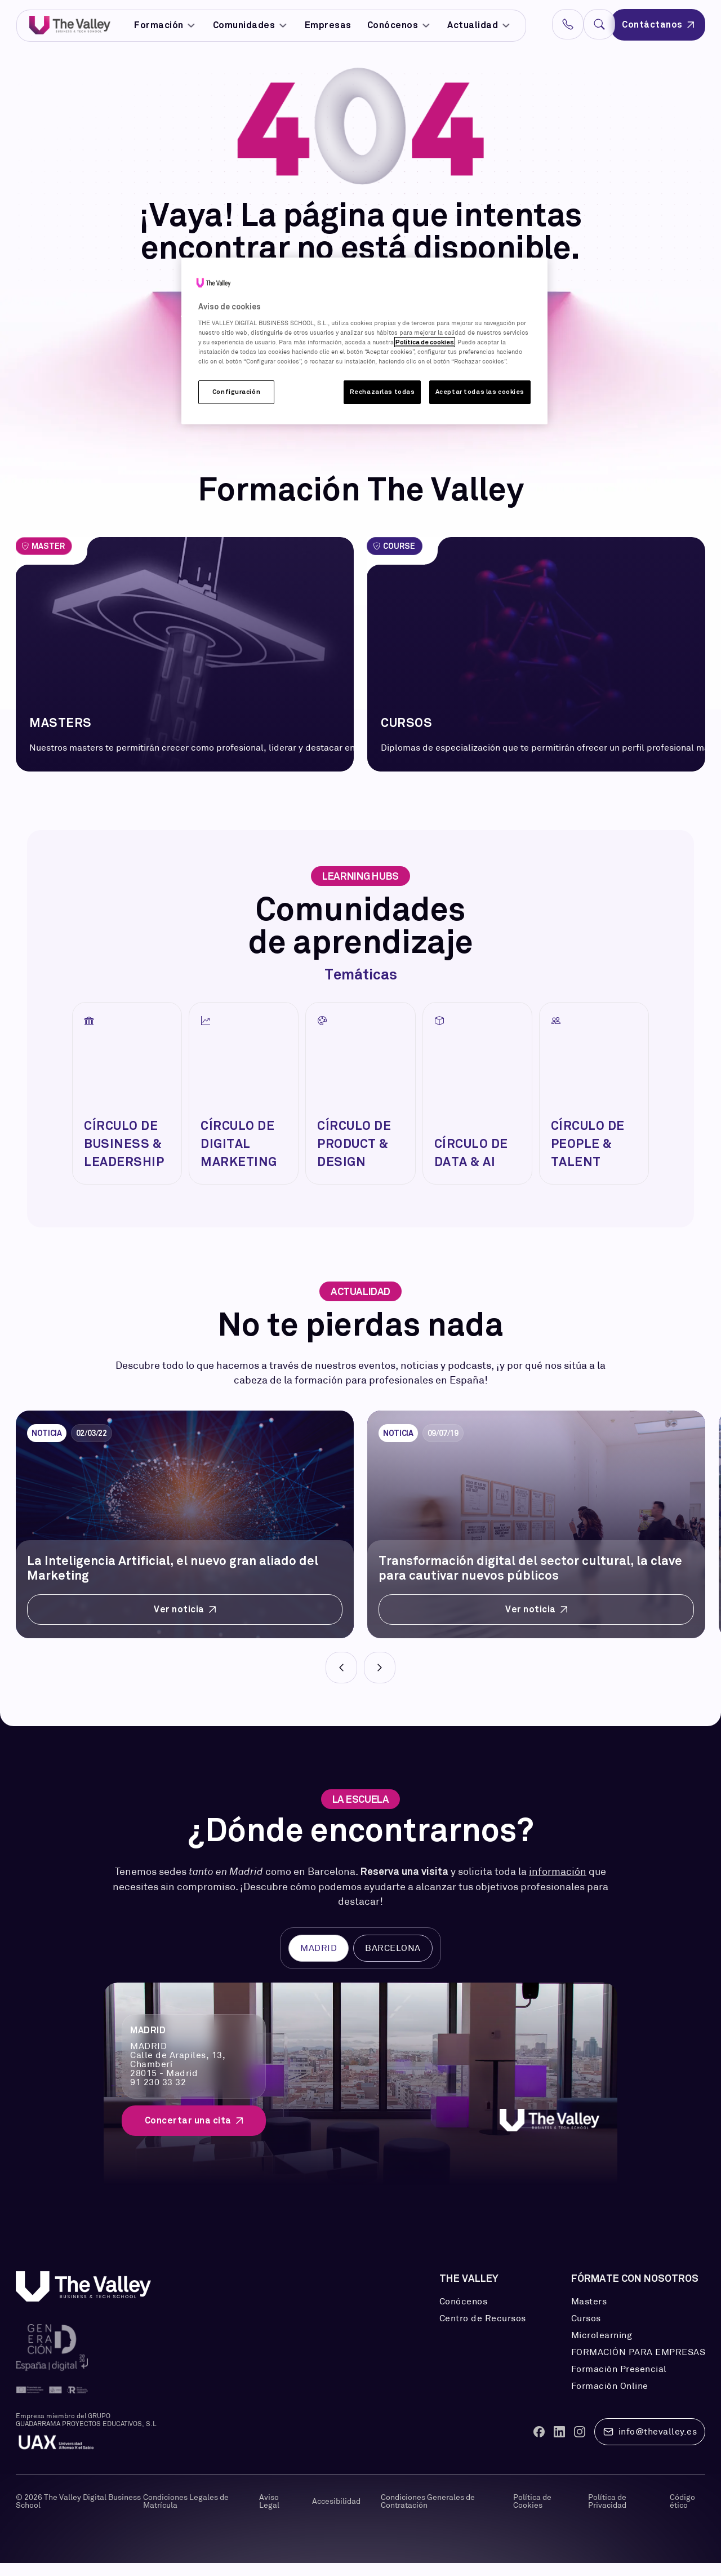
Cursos (586, 2331)
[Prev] (341, 1680)
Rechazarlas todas (382, 392)
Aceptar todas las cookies (479, 392)
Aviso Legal (269, 2514)
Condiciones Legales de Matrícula (186, 2514)
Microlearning (602, 2348)
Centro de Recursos (482, 2331)
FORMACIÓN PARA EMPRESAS (638, 2365)
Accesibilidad (336, 2514)
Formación (165, 25)
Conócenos (399, 25)
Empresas (327, 25)
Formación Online (609, 2399)
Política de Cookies (532, 2514)
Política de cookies (424, 342)
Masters (589, 2314)
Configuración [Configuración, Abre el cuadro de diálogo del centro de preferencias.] (236, 392)
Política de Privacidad (607, 2514)
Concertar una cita (194, 2133)
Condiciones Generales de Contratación (428, 2514)
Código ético (682, 2514)
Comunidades (251, 25)
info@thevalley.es (650, 2444)
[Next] (379, 1680)
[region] (364, 341)
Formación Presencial (619, 2382)
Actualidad (479, 25)
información (557, 1884)
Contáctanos (658, 24)
